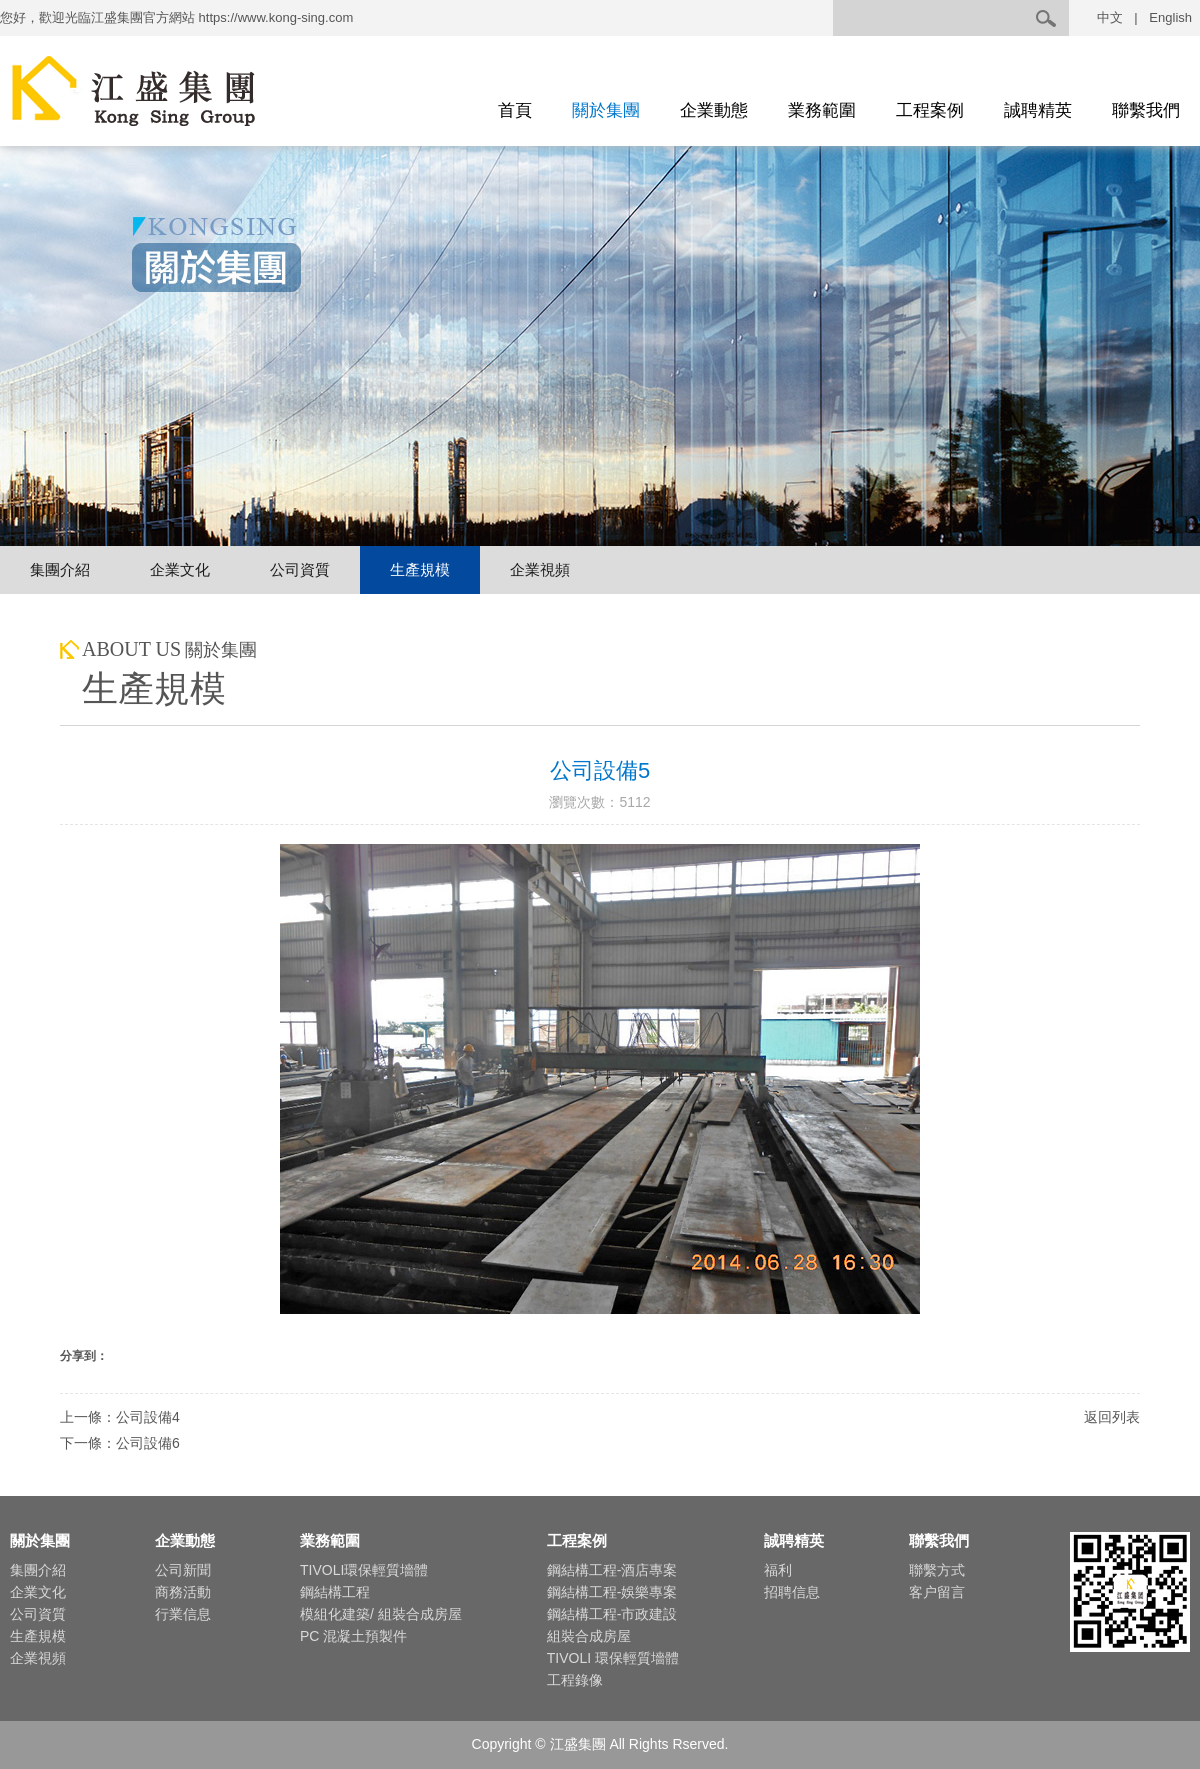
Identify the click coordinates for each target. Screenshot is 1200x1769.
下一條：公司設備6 (120, 1443)
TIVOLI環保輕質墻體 (364, 1570)
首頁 (515, 110)
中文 (1110, 17)
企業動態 (714, 110)
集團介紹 (60, 569)
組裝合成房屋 (589, 1636)
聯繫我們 (1146, 110)
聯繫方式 (937, 1570)
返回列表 (1112, 1417)
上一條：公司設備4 (120, 1417)
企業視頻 (540, 569)
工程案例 (930, 110)
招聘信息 (792, 1592)
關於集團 (606, 110)
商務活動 (183, 1592)
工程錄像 (575, 1680)
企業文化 (180, 569)
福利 (778, 1570)
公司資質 (300, 569)
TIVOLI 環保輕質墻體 (613, 1658)
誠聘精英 (1038, 110)
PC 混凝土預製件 (353, 1636)
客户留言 (937, 1592)
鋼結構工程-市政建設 (612, 1614)
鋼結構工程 (335, 1592)
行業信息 (183, 1614)
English (1170, 17)
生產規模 (420, 569)
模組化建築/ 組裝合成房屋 (381, 1614)
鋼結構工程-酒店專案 (612, 1570)
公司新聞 (183, 1570)
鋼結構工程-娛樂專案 (612, 1592)
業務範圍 (822, 110)
